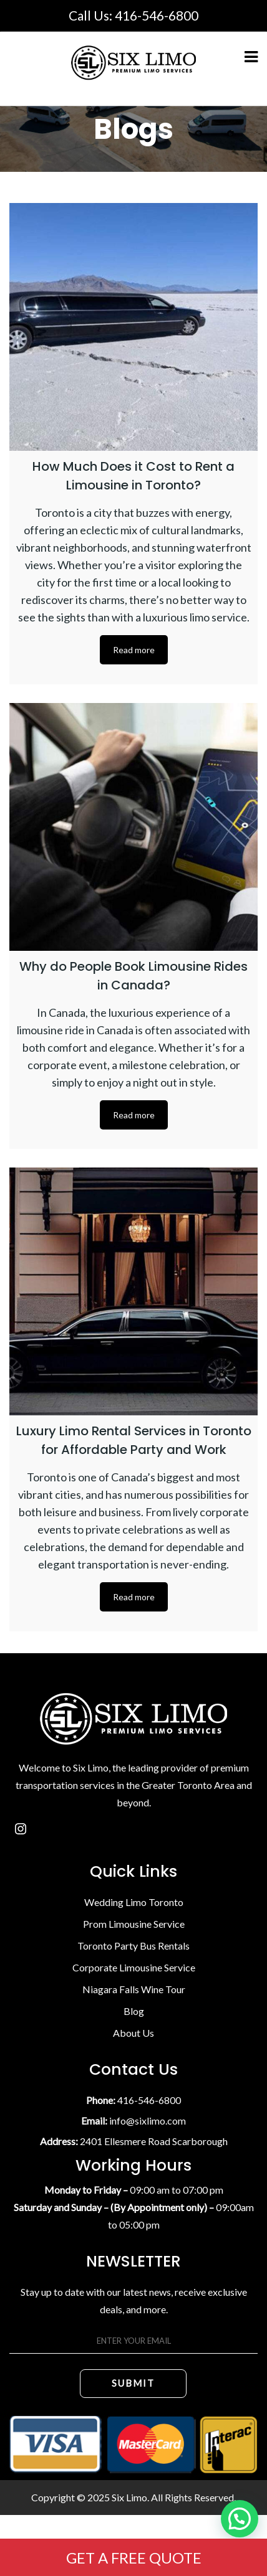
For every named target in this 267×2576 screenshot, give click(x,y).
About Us (133, 2033)
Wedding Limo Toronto (133, 1902)
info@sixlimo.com (147, 2120)
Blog (134, 2011)
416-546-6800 (156, 15)
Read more (134, 649)
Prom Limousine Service (134, 1924)
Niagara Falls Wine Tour (133, 1989)
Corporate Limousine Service (133, 1967)
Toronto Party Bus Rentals (133, 1945)
